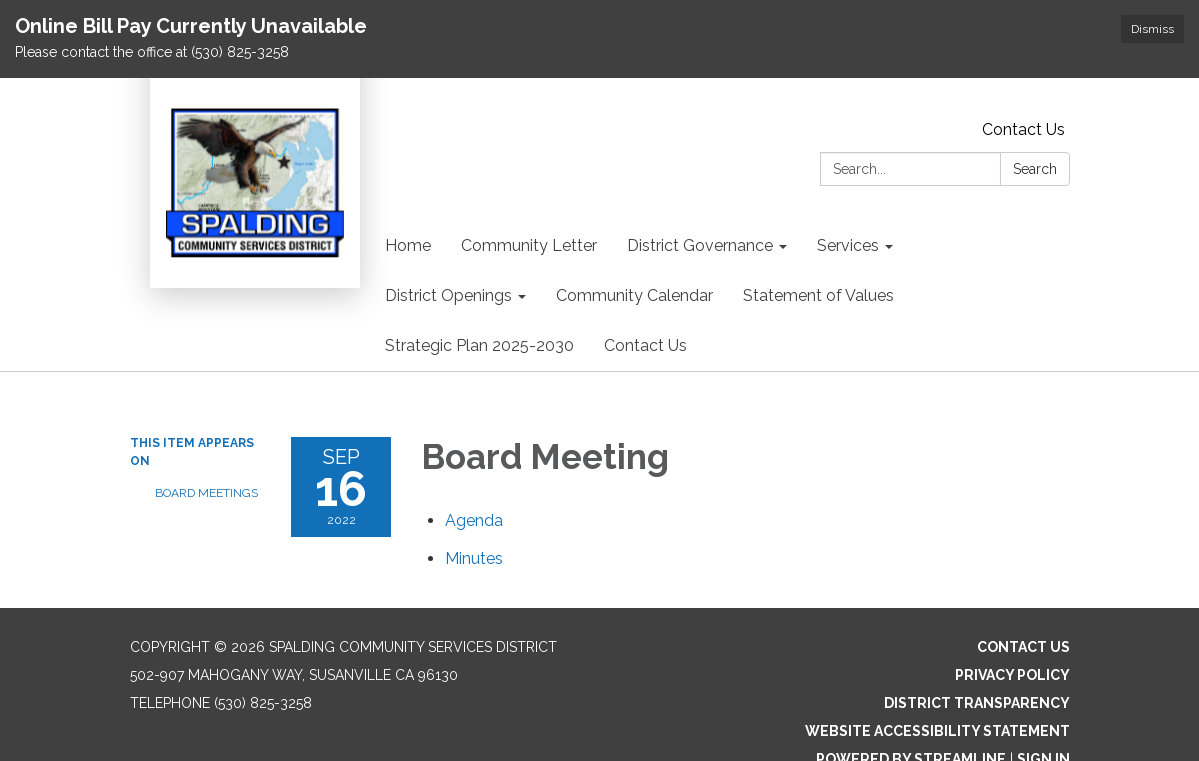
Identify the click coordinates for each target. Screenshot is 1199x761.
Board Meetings (206, 493)
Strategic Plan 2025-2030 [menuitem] (479, 345)
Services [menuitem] (848, 245)
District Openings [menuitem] (448, 295)
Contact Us (1023, 129)
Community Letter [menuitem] (529, 245)
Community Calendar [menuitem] (634, 295)
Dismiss (1152, 29)
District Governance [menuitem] (700, 245)
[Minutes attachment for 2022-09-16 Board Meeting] (474, 558)
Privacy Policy (1012, 675)
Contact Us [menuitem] (645, 345)
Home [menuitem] (408, 245)
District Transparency (977, 703)
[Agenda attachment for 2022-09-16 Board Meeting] (474, 520)
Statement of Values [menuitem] (818, 295)
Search (1035, 169)
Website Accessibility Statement (937, 731)
